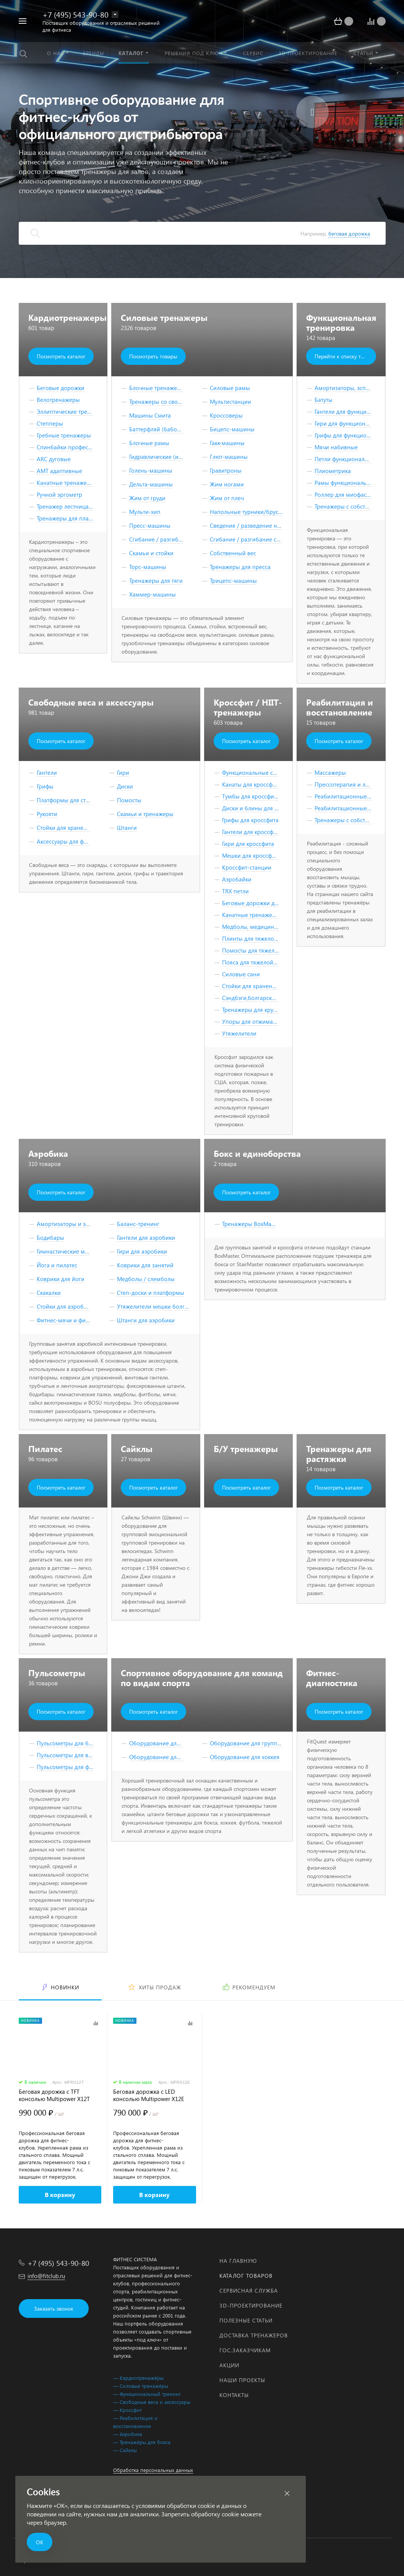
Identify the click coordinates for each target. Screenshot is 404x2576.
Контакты (234, 2395)
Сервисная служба (248, 2290)
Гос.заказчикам (245, 2350)
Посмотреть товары (153, 356)
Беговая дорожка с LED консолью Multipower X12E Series (148, 2095)
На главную (238, 2260)
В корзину (60, 2195)
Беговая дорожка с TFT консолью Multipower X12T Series (54, 2095)
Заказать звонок (53, 2308)
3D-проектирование (250, 2305)
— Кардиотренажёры (138, 2377)
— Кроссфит (127, 2410)
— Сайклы (125, 2450)
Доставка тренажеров (253, 2335)
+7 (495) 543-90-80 (75, 14)
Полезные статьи (246, 2320)
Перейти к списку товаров (345, 356)
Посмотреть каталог (61, 356)
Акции (229, 2365)
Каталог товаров (246, 2275)
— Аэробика (127, 2434)
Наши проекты (242, 2380)
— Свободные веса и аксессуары (151, 2402)
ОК (39, 2542)
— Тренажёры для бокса (141, 2442)
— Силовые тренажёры (140, 2385)
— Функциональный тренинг (147, 2394)
